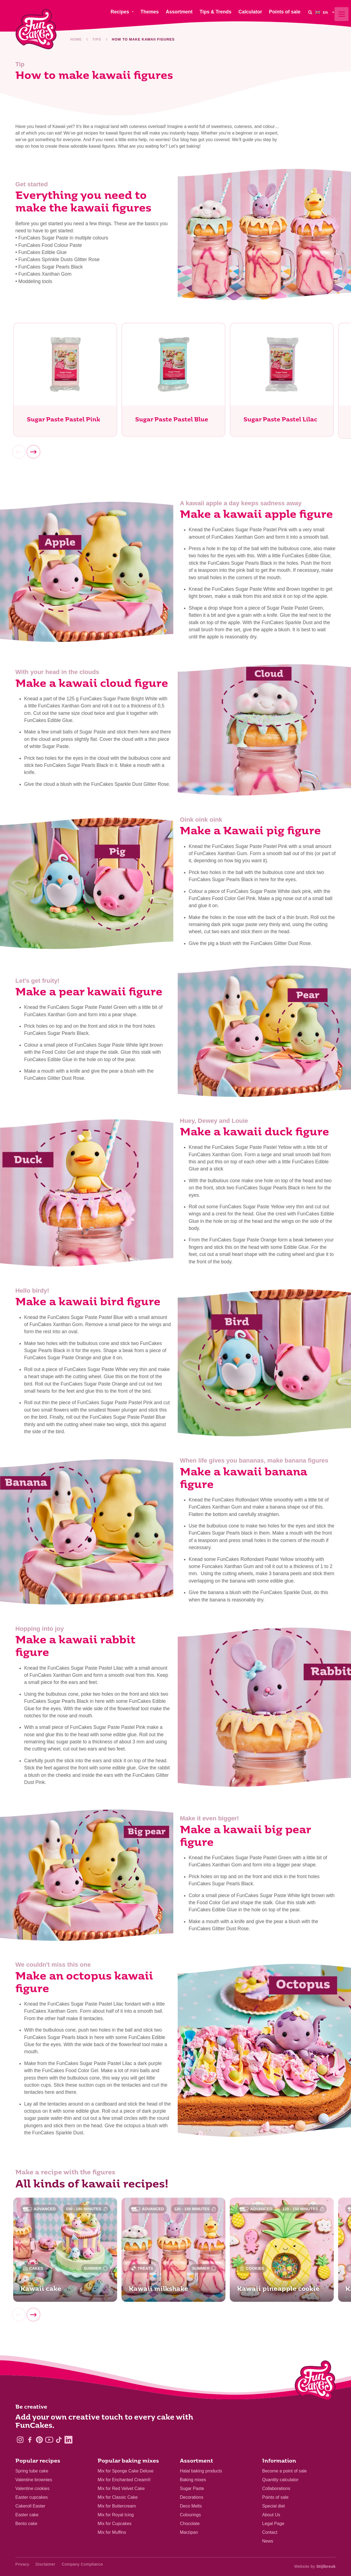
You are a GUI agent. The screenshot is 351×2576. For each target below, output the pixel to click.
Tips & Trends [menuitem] (215, 12)
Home (76, 39)
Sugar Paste (192, 2488)
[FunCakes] (36, 29)
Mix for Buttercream (117, 2506)
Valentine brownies (33, 2479)
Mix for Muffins (112, 2532)
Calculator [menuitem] (250, 12)
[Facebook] (30, 2439)
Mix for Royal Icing (116, 2514)
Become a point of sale (284, 2471)
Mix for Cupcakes (115, 2523)
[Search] (310, 12)
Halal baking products (201, 2471)
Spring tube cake (31, 2471)
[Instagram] (20, 2439)
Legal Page (273, 2523)
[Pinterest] (39, 2439)
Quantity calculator (280, 2479)
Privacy (22, 2564)
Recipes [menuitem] (120, 12)
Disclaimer (45, 2564)
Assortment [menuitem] (179, 12)
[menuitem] (325, 12)
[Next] (33, 453)
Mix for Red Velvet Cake (121, 2488)
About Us (271, 2514)
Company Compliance (82, 2564)
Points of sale (275, 2497)
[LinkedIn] (68, 2439)
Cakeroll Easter (30, 2506)
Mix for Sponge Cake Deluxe (126, 2471)
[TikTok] (59, 2439)
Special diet (273, 2506)
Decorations (191, 2497)
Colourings (190, 2514)
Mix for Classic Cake (118, 2497)
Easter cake (26, 2514)
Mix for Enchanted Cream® (124, 2479)
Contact (269, 2532)
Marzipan (189, 2532)
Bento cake (26, 2523)
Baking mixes (193, 2479)
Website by (315, 2566)
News (267, 2541)
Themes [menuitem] (149, 12)
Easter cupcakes (31, 2497)
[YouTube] (49, 2439)
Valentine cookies (32, 2488)
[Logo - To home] (315, 2381)
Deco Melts (191, 2506)
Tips (96, 39)
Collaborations (276, 2488)
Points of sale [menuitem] (284, 12)
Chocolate (190, 2523)
